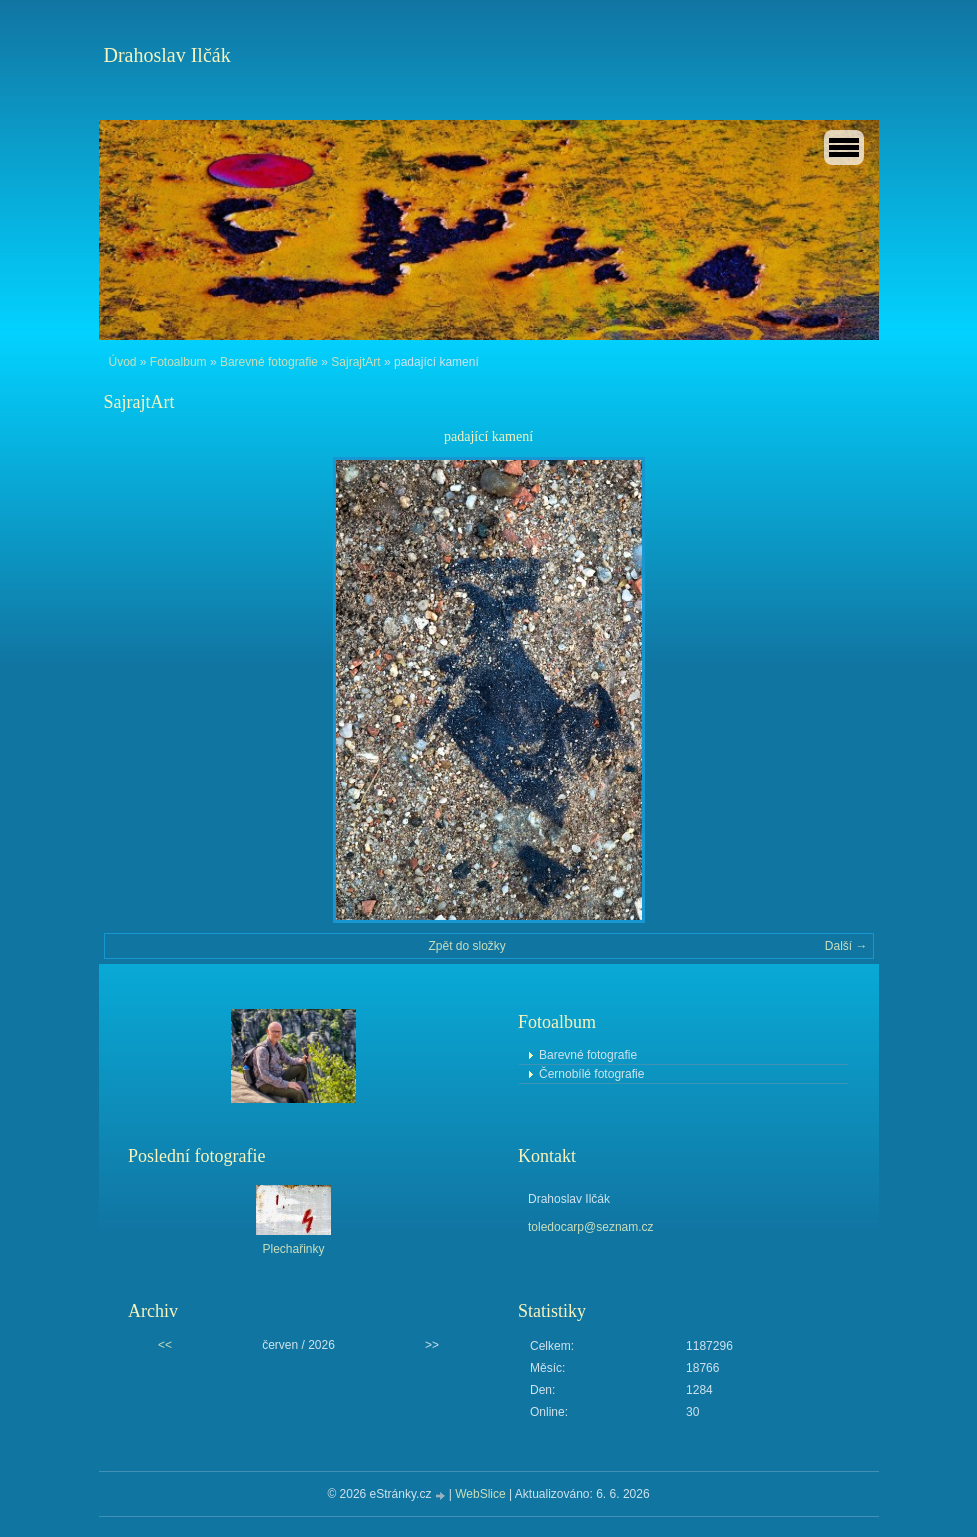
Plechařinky (293, 1249)
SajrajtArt (355, 362)
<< (165, 1345)
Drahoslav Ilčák (167, 55)
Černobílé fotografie (591, 1074)
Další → (846, 946)
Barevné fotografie (269, 362)
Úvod (123, 362)
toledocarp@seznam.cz (591, 1227)
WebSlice (480, 1494)
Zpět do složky (466, 946)
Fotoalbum (178, 362)
